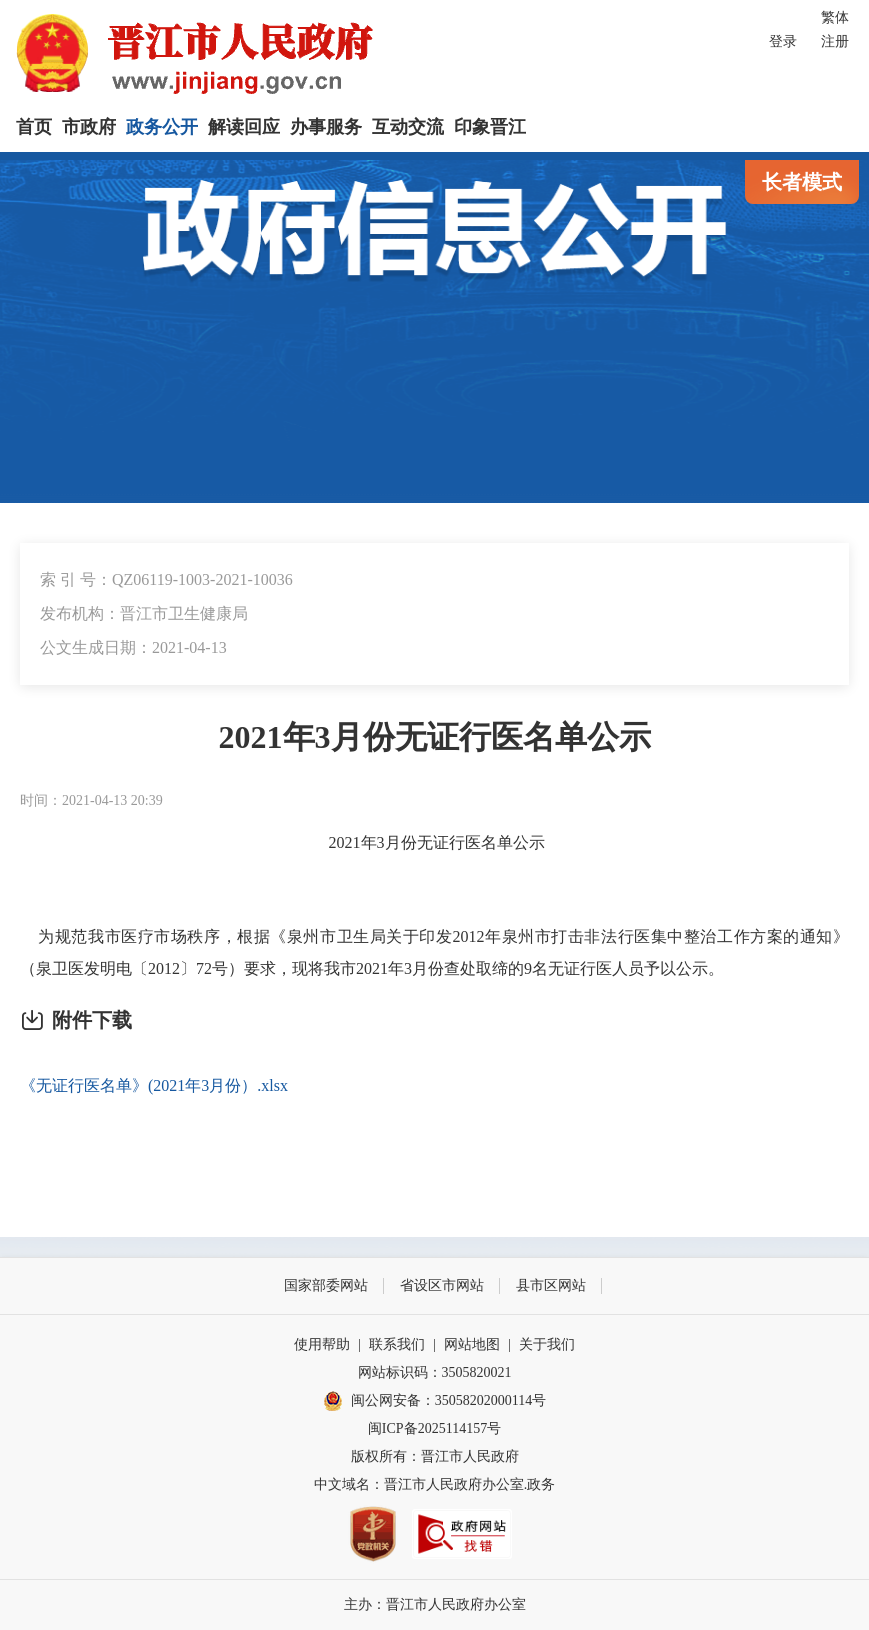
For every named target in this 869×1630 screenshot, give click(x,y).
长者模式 (802, 182)
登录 (783, 41)
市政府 (89, 127)
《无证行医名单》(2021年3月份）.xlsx (154, 1085)
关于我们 (547, 1344)
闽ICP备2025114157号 (434, 1428)
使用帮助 (322, 1344)
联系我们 (397, 1344)
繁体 (835, 17)
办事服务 (326, 127)
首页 (34, 127)
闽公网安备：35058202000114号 (434, 1401)
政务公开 (162, 127)
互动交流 (408, 127)
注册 (835, 41)
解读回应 (244, 127)
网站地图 (472, 1344)
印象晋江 (490, 127)
